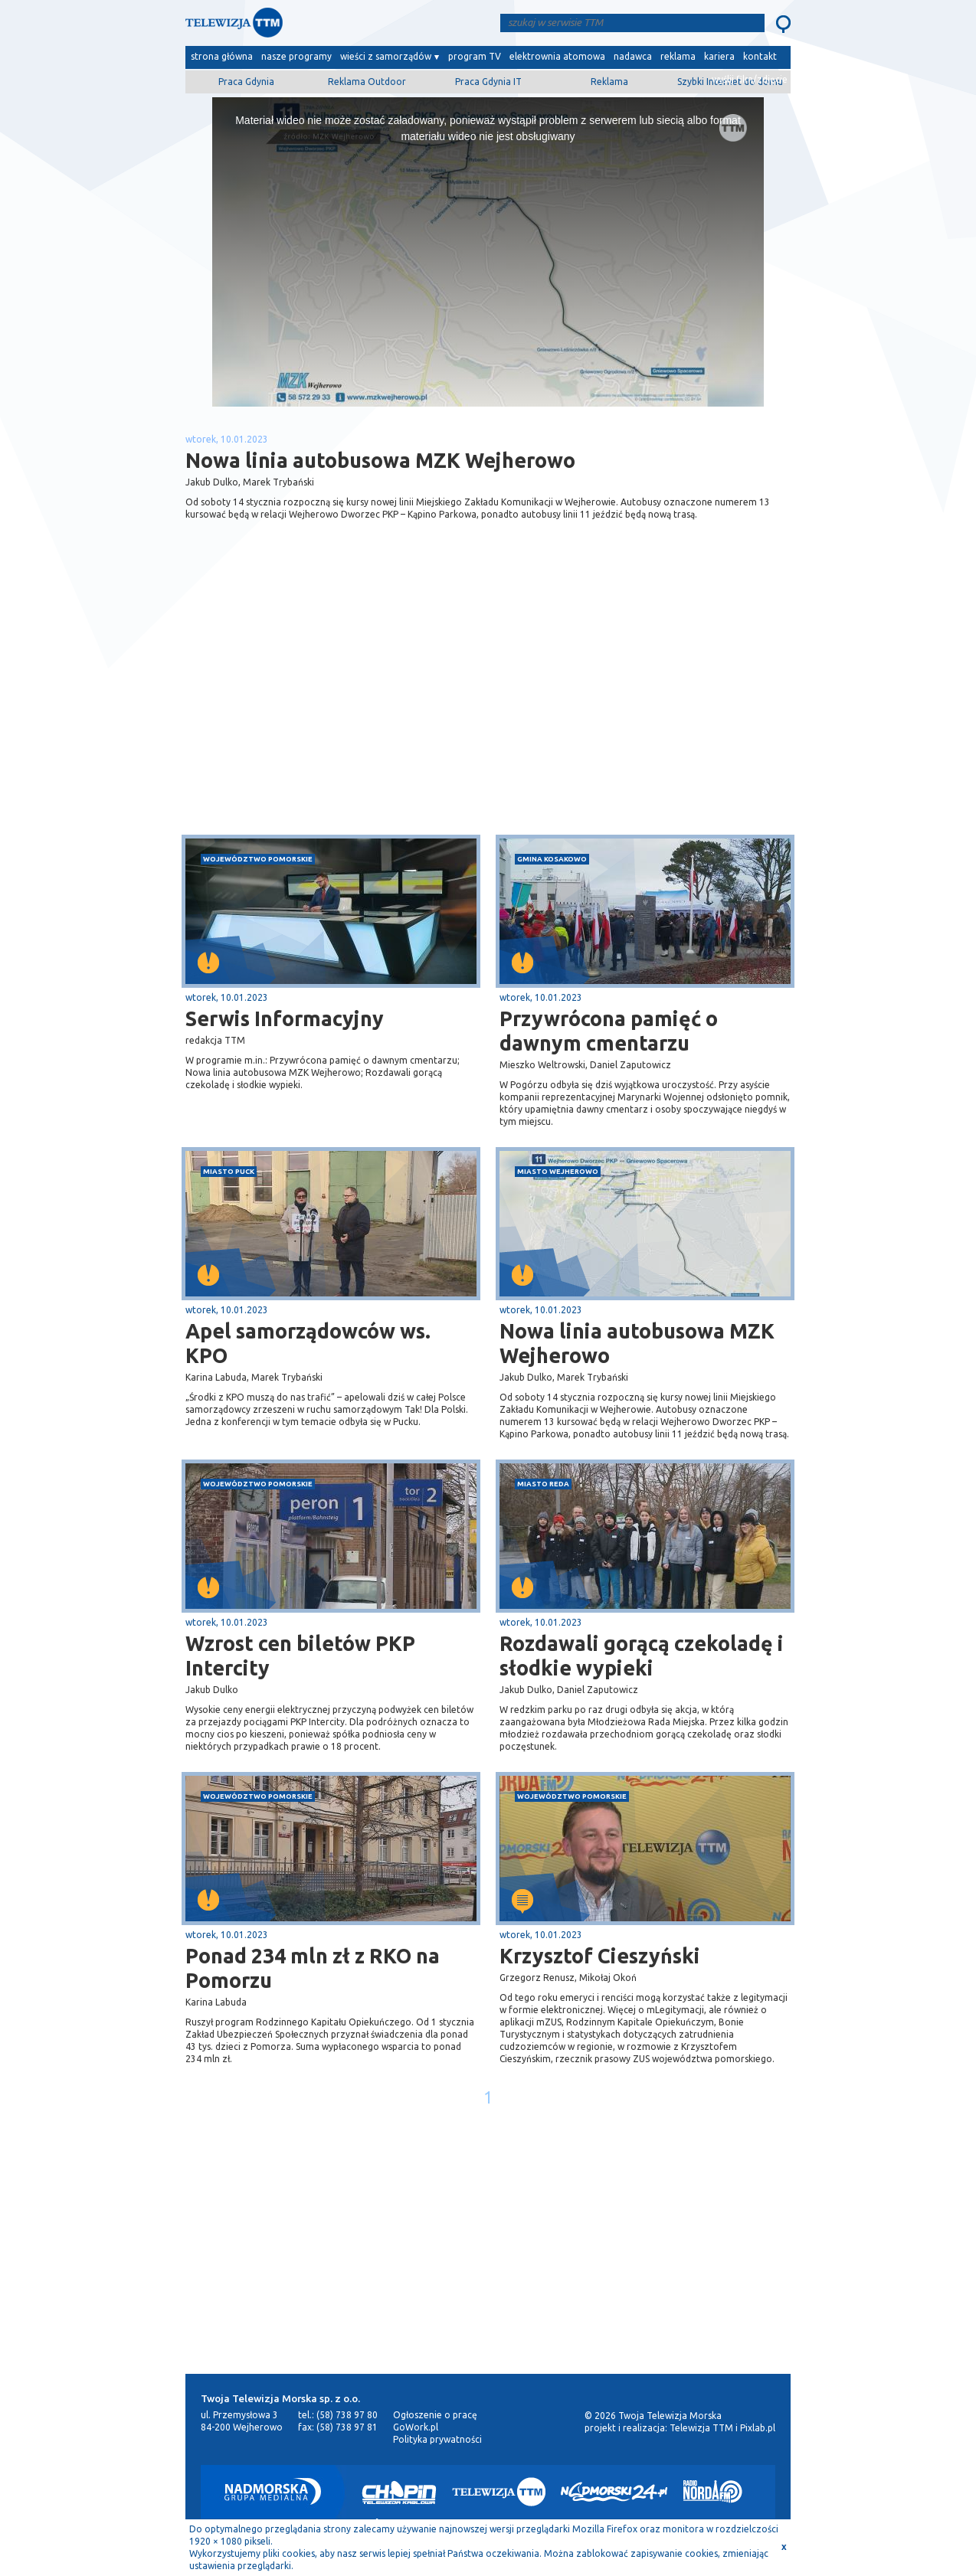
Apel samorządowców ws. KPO (308, 1343)
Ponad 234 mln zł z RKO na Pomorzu (312, 1968)
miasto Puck (228, 1171)
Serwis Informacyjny (284, 1018)
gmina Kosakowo (552, 859)
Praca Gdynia (246, 82)
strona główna (222, 56)
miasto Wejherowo (557, 1171)
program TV (474, 56)
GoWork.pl (415, 2427)
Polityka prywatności (437, 2439)
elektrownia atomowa (557, 56)
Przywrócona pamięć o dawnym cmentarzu (608, 1030)
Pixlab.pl (757, 2428)
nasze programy (296, 56)
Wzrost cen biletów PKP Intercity (300, 1655)
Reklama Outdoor (367, 82)
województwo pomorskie (258, 859)
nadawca (633, 56)
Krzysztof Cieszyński (599, 1955)
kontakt (760, 56)
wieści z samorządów (385, 56)
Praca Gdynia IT (488, 82)
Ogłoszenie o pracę (435, 2415)
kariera (719, 56)
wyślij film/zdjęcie (750, 79)
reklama (678, 56)
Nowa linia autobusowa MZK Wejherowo (637, 1343)
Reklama (609, 82)
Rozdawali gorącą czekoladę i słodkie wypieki (641, 1655)
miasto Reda (543, 1483)
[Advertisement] (337, 713)
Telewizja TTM (701, 2428)
